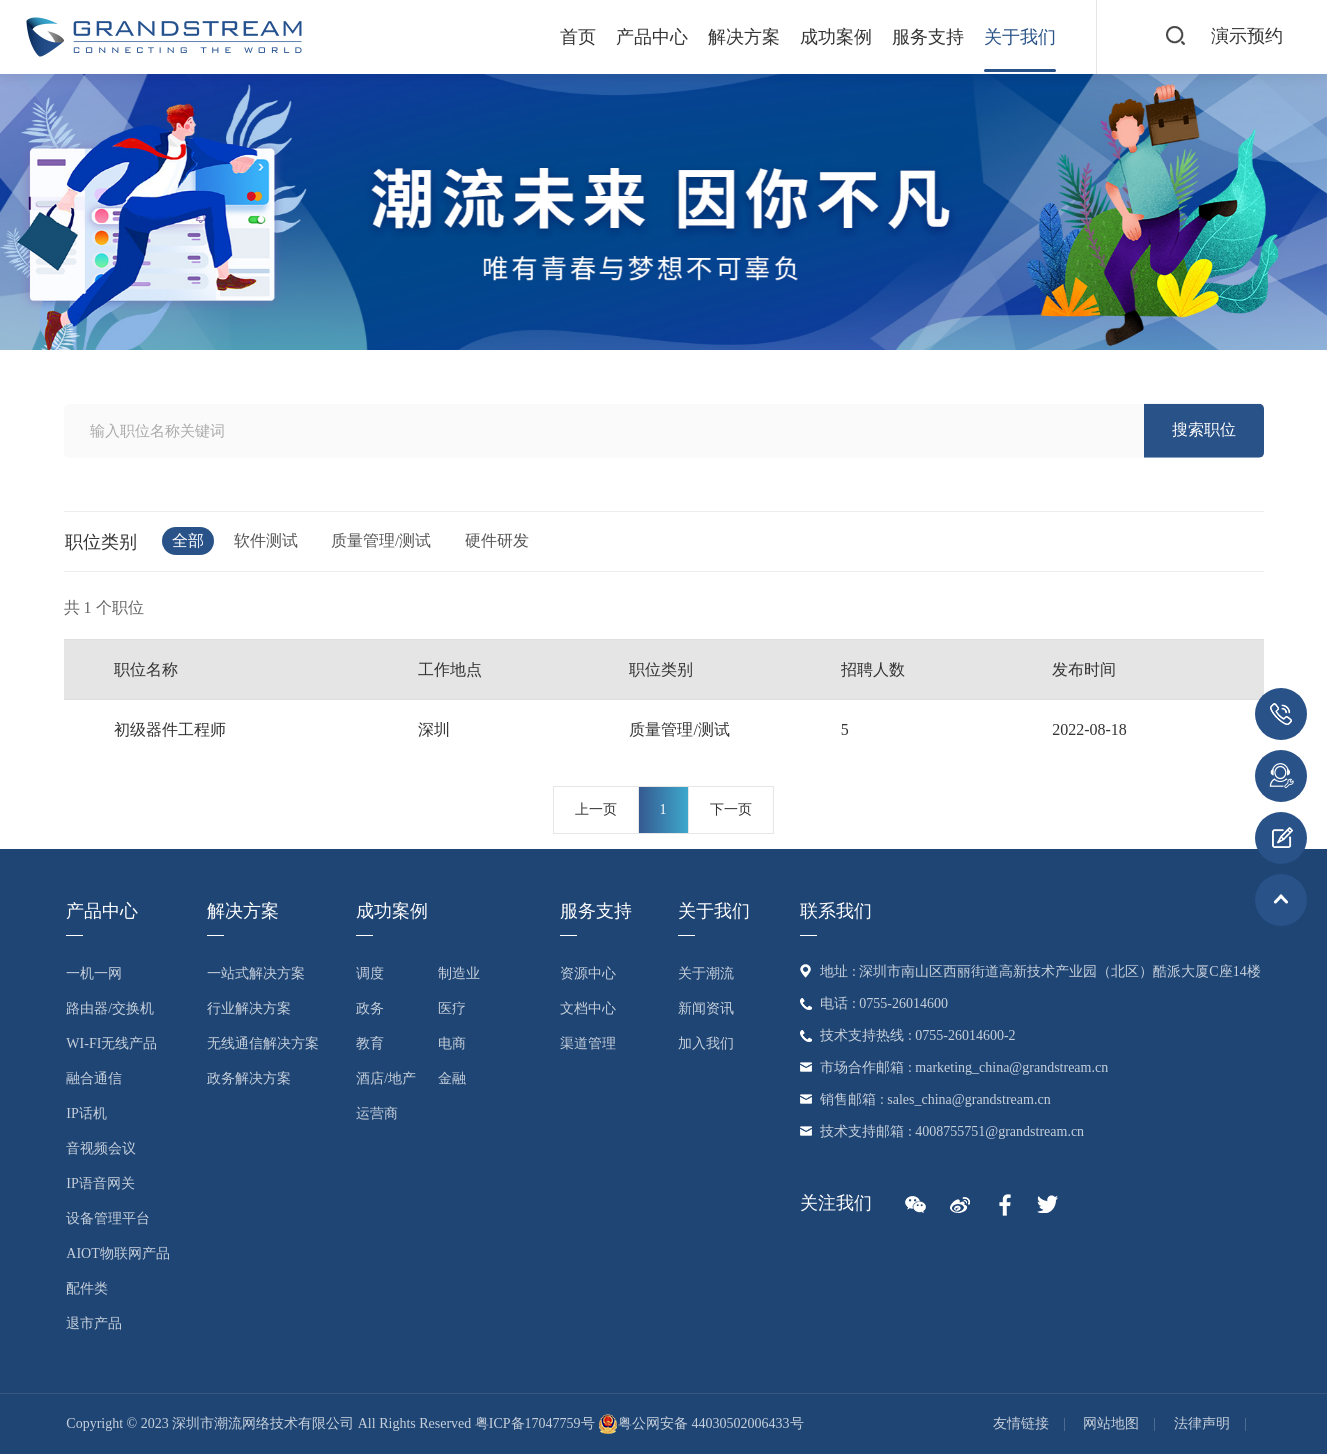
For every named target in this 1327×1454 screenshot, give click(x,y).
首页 (578, 37)
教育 (370, 1043)
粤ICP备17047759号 (535, 1423)
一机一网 (94, 973)
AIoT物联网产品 (117, 1253)
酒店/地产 (386, 1078)
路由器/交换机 (110, 1008)
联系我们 (836, 911)
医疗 (452, 1008)
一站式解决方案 (256, 973)
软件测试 (266, 540)
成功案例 (836, 37)
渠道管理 (588, 1043)
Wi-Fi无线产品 (111, 1043)
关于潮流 (706, 973)
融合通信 (94, 1078)
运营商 (377, 1113)
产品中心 (652, 37)
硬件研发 (497, 540)
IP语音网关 (100, 1183)
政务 (370, 1008)
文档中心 (588, 1008)
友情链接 (1021, 1423)
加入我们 (706, 1043)
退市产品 (94, 1323)
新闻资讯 (706, 1008)
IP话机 (86, 1113)
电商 (452, 1043)
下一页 (731, 809)
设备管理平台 (108, 1218)
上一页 (596, 809)
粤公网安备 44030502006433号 (701, 1423)
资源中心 (588, 973)
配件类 (87, 1288)
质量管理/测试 (381, 540)
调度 (370, 973)
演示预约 (1247, 36)
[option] (663, 212)
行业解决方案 (249, 1008)
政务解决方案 (249, 1078)
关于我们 (1020, 37)
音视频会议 (101, 1148)
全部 (188, 540)
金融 (452, 1078)
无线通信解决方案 (263, 1043)
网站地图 (1111, 1423)
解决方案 (744, 37)
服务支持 (928, 37)
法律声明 (1202, 1423)
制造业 (459, 973)
